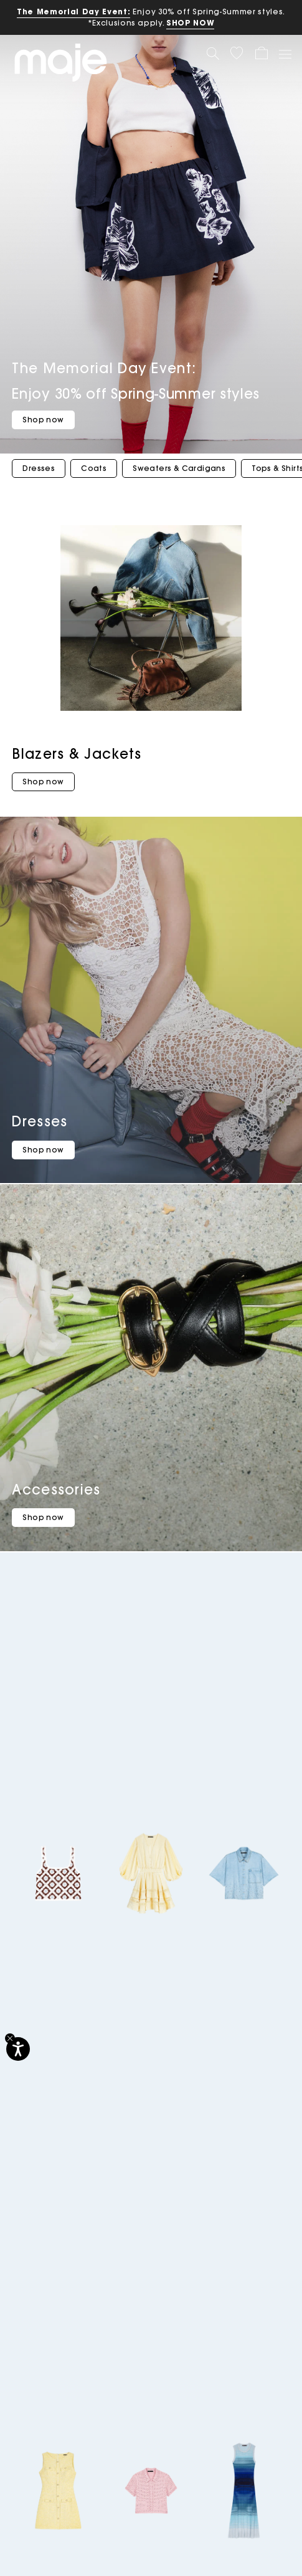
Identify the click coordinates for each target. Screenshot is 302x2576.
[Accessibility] (18, 2049)
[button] (236, 53)
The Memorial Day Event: (73, 11)
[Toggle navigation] (284, 53)
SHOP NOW (190, 22)
